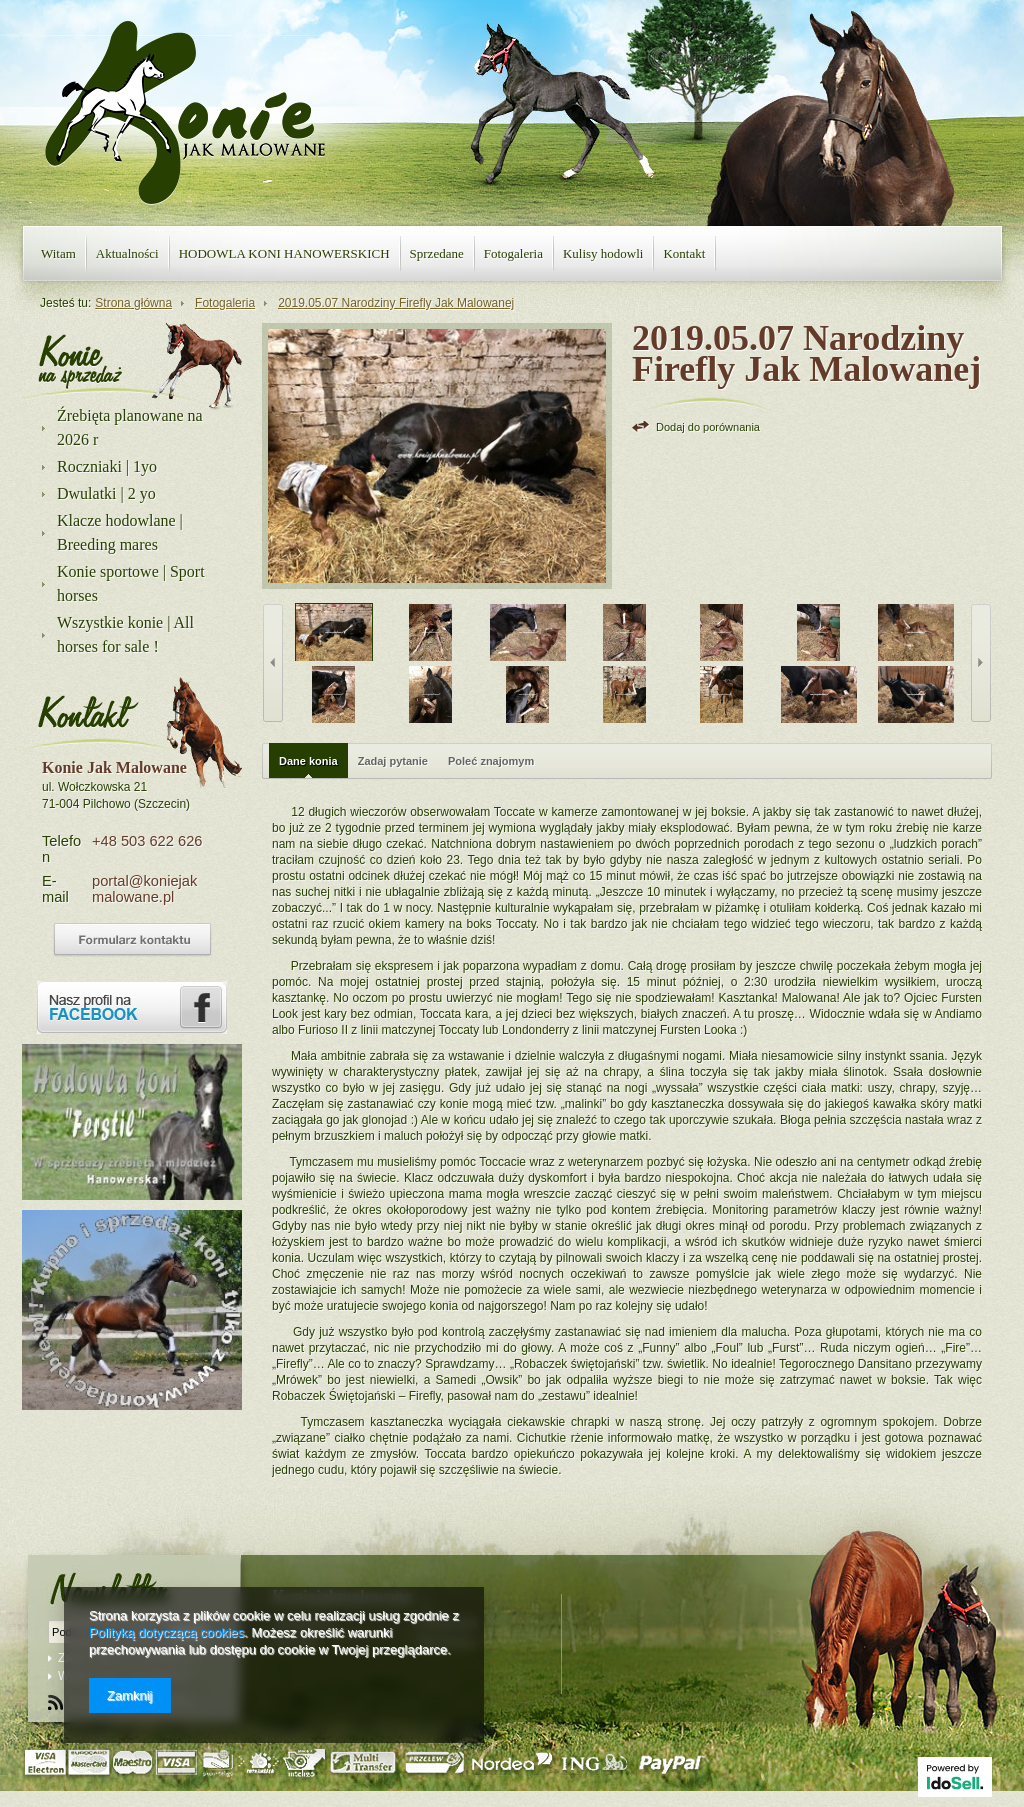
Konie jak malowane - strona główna (185, 113)
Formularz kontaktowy (132, 940)
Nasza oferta (80, 360)
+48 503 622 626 (147, 841)
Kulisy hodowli (603, 253)
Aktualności (127, 253)
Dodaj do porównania (708, 427)
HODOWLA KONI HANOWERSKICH (284, 253)
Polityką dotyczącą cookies (166, 1632)
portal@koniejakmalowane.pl (144, 889)
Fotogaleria (513, 253)
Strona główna (133, 303)
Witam (58, 253)
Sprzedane (437, 253)
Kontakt (684, 253)
